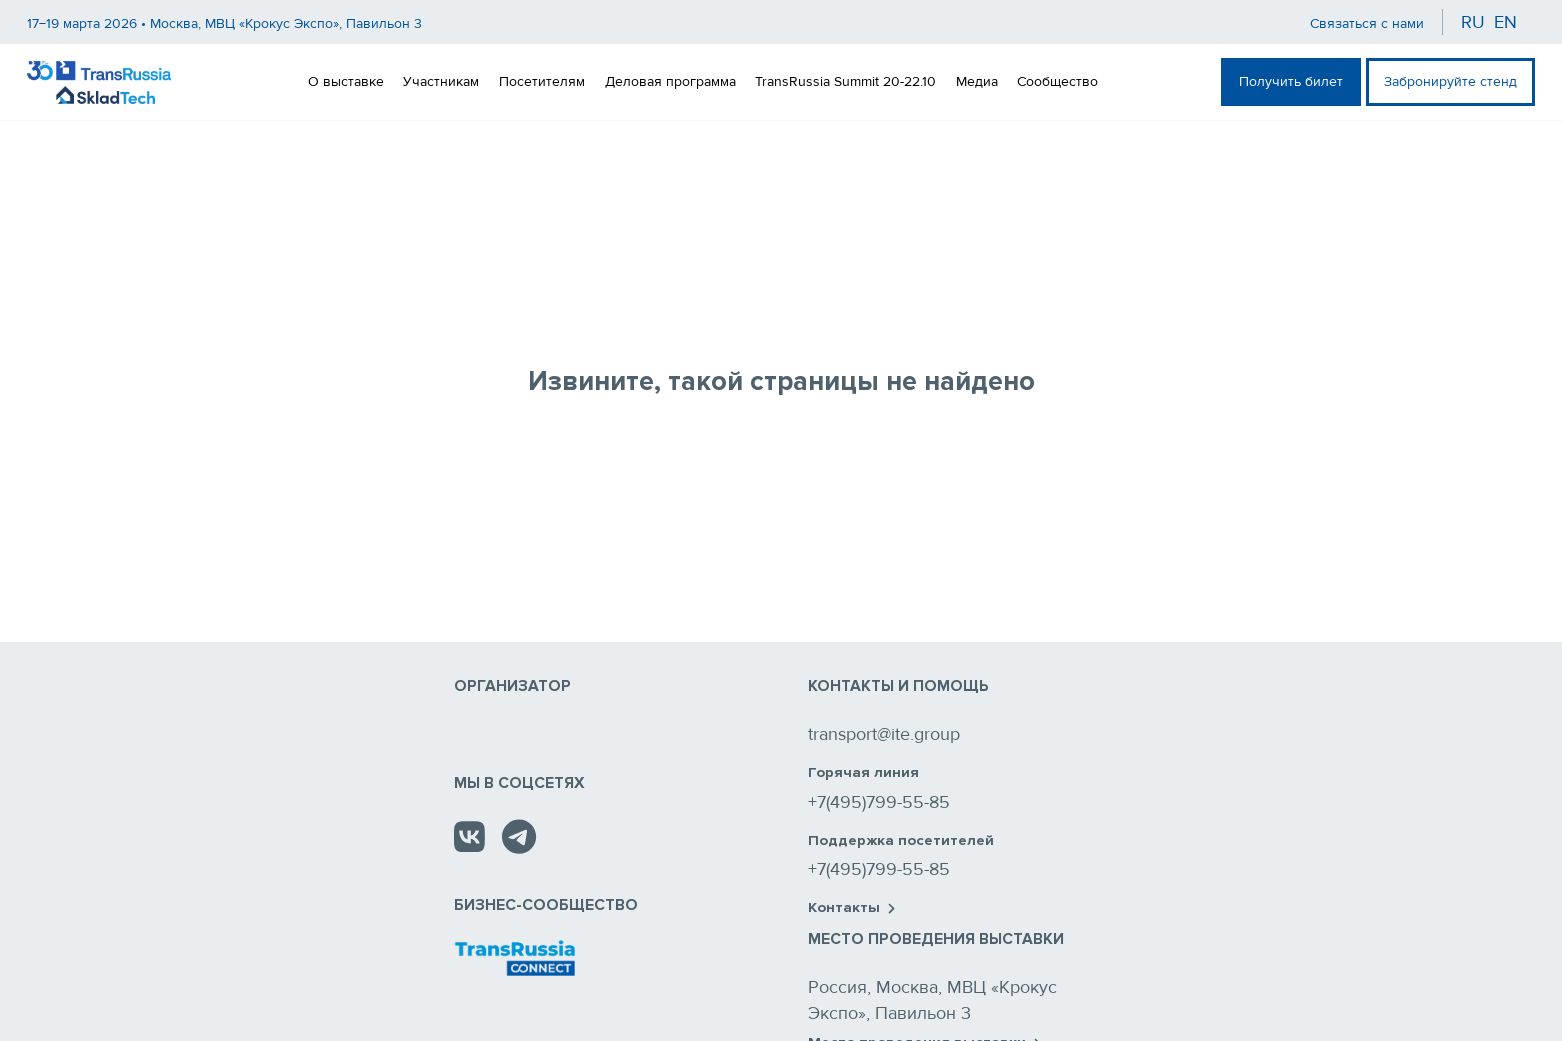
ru (1473, 22)
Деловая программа (670, 81)
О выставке (346, 81)
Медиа (977, 81)
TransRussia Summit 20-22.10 (845, 81)
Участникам (441, 81)
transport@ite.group (884, 734)
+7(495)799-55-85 (879, 802)
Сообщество (1057, 81)
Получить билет (1291, 81)
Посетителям (542, 81)
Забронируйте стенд (1450, 81)
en (1505, 22)
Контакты (851, 908)
